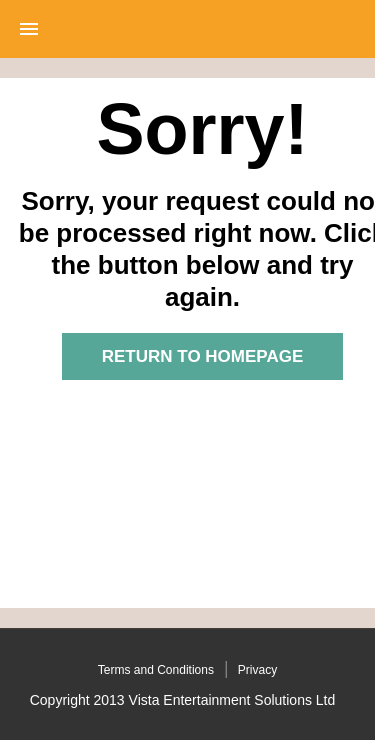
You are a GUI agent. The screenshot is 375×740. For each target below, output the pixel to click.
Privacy (257, 670)
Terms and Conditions (156, 670)
